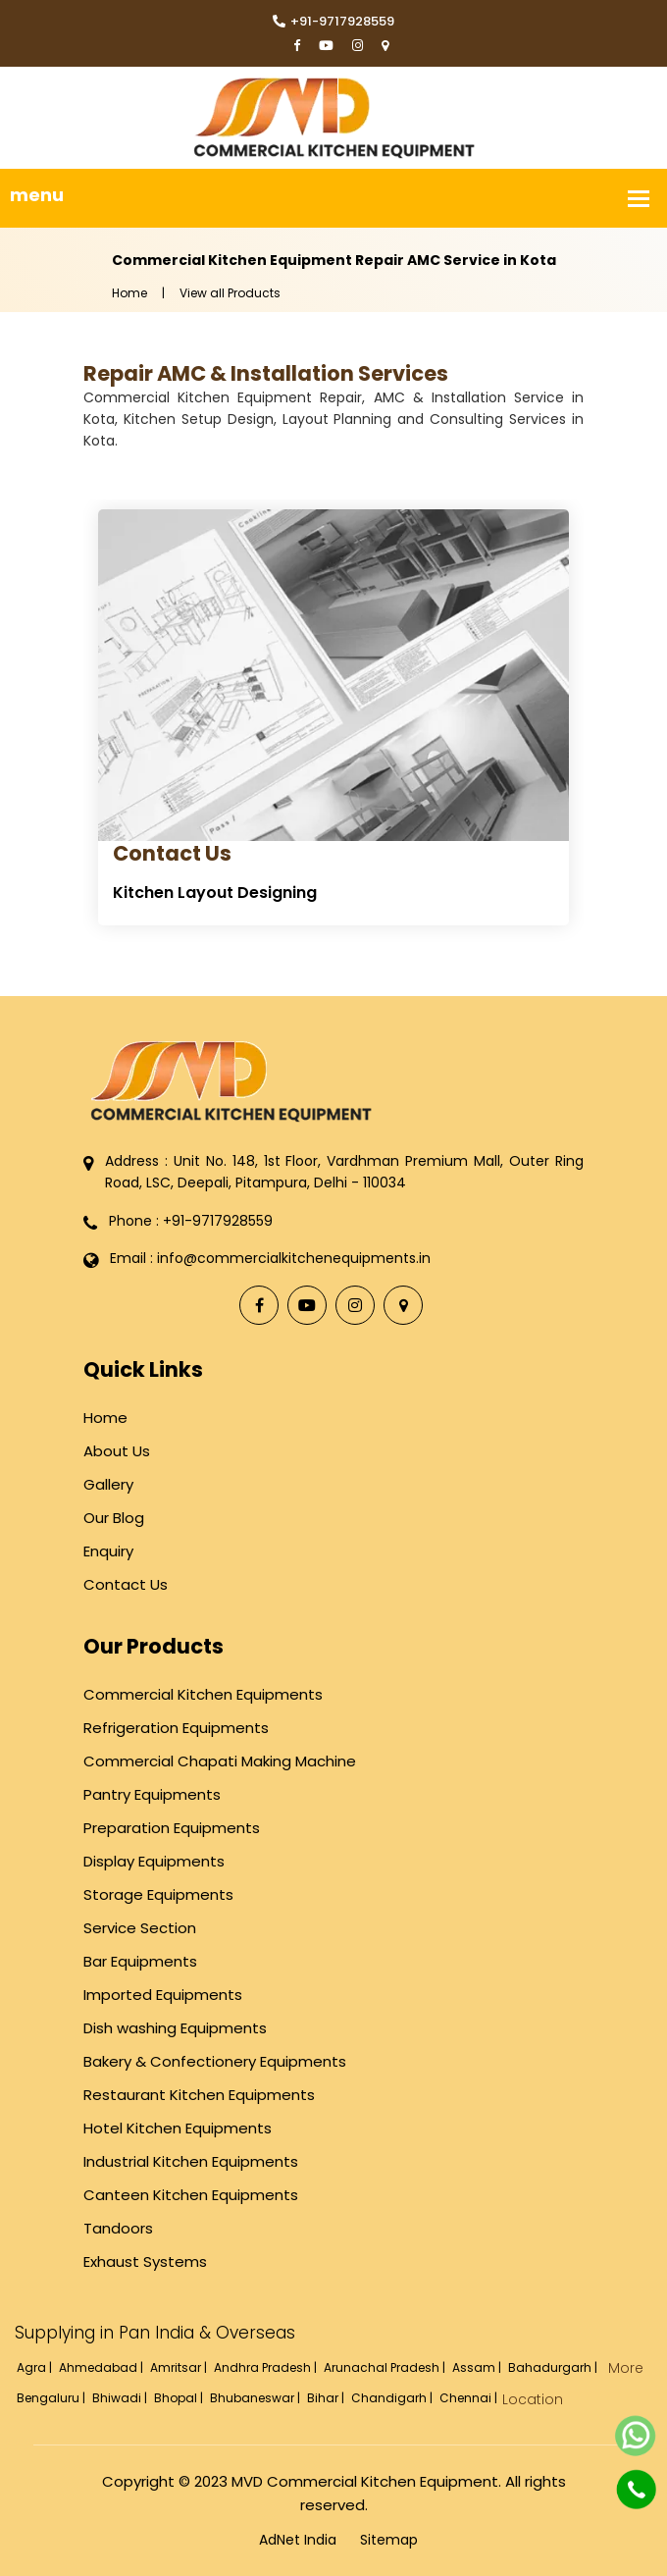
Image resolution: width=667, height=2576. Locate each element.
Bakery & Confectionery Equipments (214, 2061)
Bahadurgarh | (554, 2367)
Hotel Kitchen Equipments (177, 2128)
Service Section (139, 1928)
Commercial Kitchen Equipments (203, 1694)
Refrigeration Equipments (176, 1727)
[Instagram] (357, 46)
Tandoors (118, 2228)
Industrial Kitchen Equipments (190, 2161)
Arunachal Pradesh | (386, 2367)
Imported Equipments (162, 1994)
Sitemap (389, 2540)
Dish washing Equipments (175, 2028)
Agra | (36, 2367)
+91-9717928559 (333, 21)
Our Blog (113, 1517)
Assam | (478, 2367)
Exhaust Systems (145, 2261)
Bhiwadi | (121, 2398)
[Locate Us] (385, 46)
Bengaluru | (52, 2398)
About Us (116, 1451)
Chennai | (469, 2398)
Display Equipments (154, 1861)
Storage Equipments (158, 1894)
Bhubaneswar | (256, 2398)
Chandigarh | (393, 2398)
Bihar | (327, 2398)
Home (129, 293)
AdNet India (297, 2540)
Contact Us (172, 853)
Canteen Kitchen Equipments (190, 2194)
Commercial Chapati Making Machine (219, 1761)
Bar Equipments (140, 1961)
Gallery (108, 1484)
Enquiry (108, 1551)
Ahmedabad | (102, 2367)
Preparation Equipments (171, 1827)
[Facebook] (296, 46)
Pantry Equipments (152, 1794)
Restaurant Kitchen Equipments (199, 2094)
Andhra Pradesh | (267, 2367)
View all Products (230, 293)
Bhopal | (180, 2398)
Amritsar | (180, 2367)
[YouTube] (326, 46)
